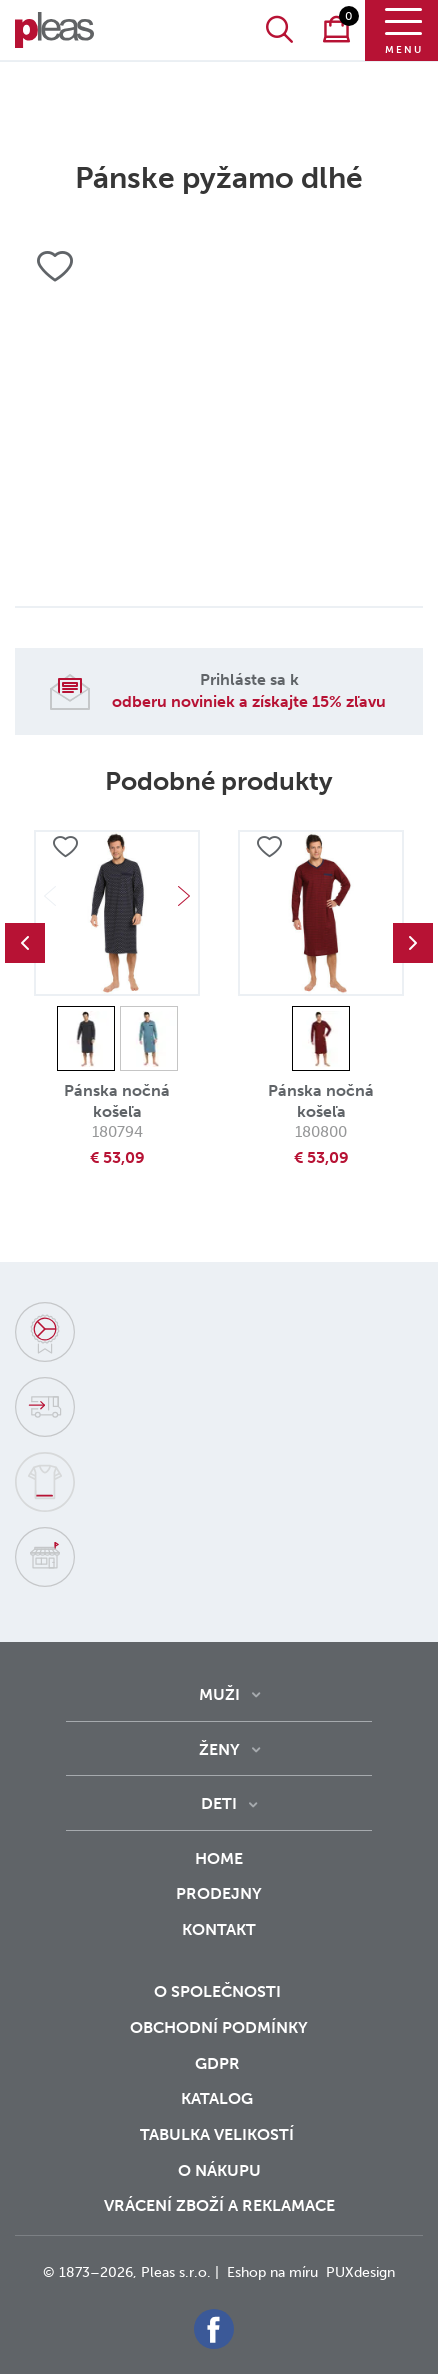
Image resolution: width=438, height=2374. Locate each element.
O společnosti (219, 1991)
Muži (219, 1694)
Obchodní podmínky (219, 2027)
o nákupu (219, 2170)
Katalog (219, 2098)
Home (219, 1858)
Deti (219, 1803)
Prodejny (219, 1893)
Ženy (219, 1749)
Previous (25, 943)
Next (184, 896)
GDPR (219, 2063)
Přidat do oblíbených (65, 847)
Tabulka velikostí (219, 2134)
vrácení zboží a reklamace (219, 2205)
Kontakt (219, 1943)
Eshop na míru (272, 2272)
